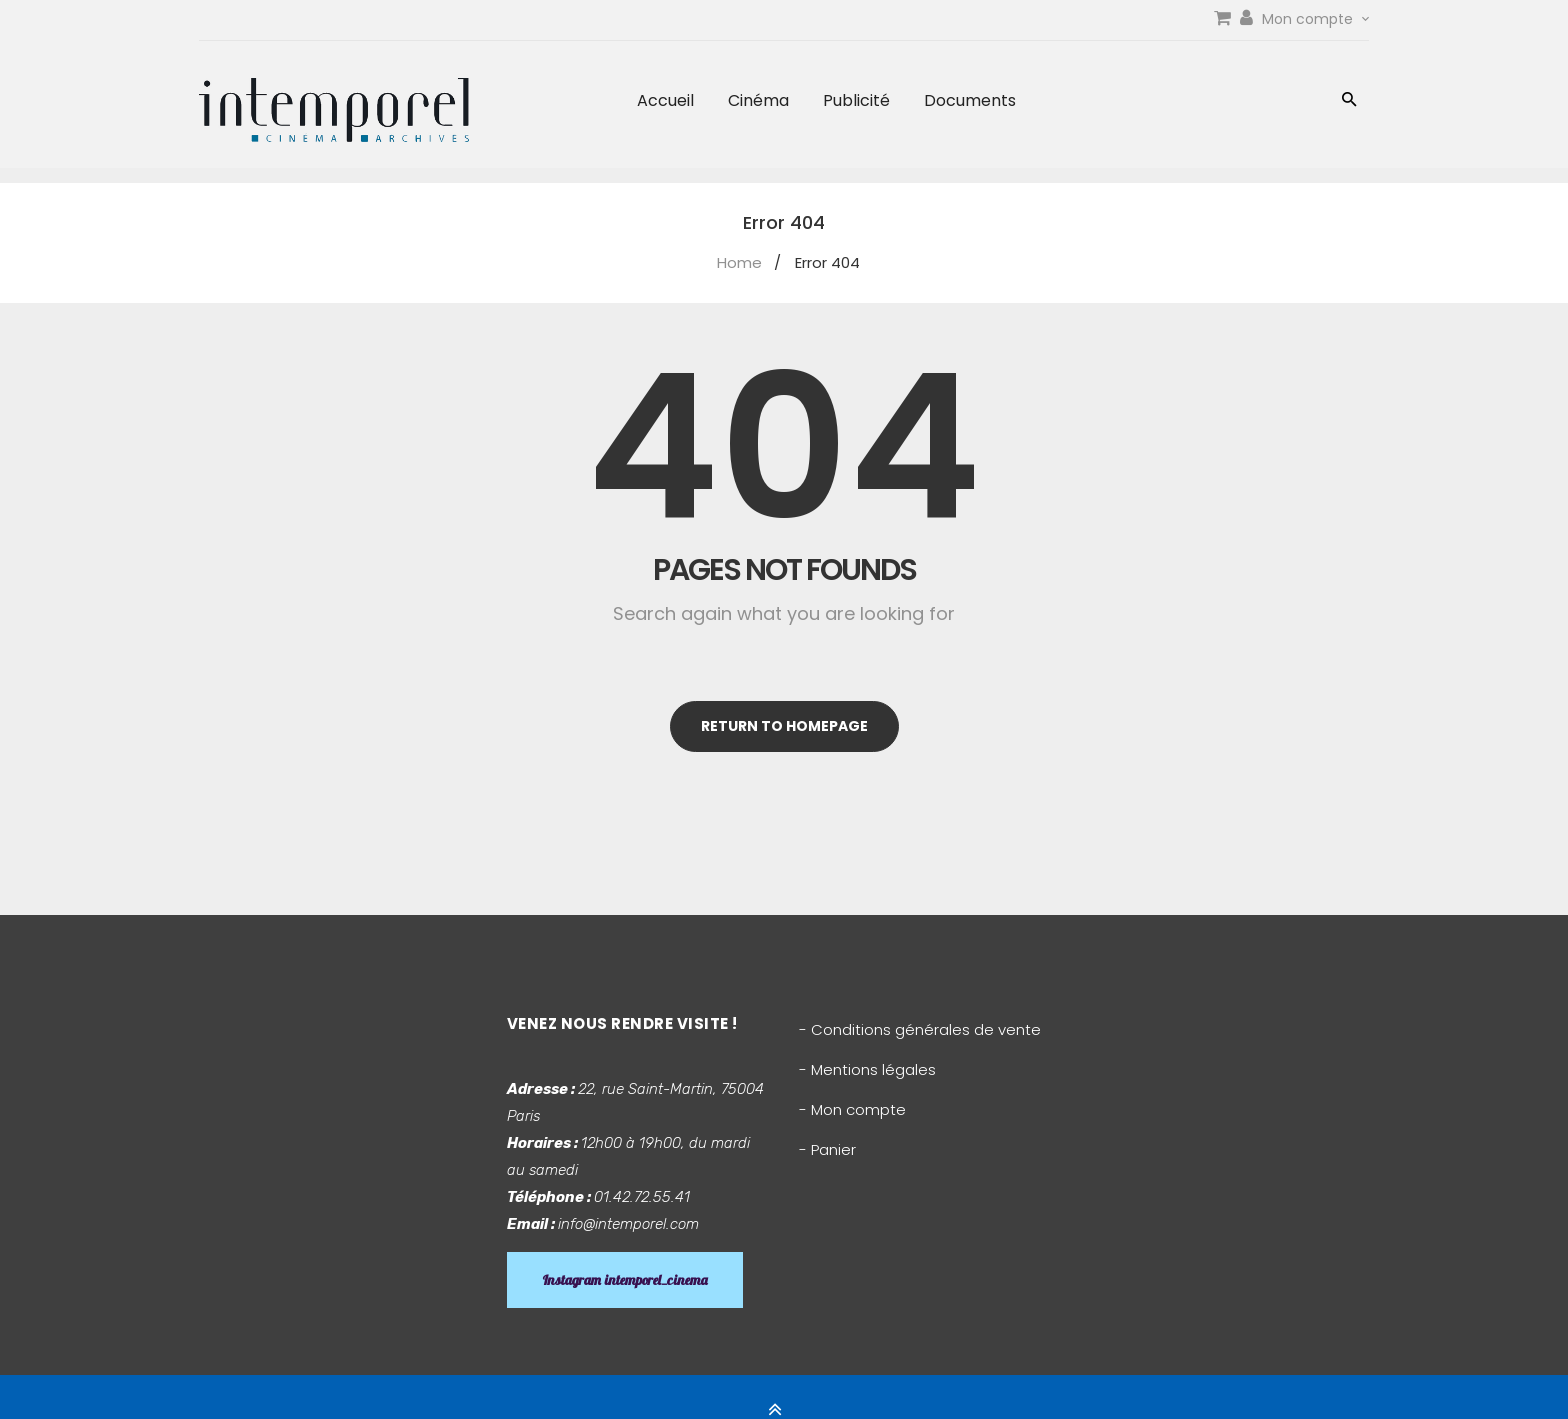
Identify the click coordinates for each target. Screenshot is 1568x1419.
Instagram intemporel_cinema (625, 1280)
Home (739, 262)
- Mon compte (852, 1109)
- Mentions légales (867, 1069)
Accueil (665, 100)
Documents (970, 100)
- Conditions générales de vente (920, 1029)
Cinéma (758, 100)
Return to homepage (784, 726)
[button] (1349, 101)
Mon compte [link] (1315, 19)
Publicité (856, 100)
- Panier (827, 1149)
